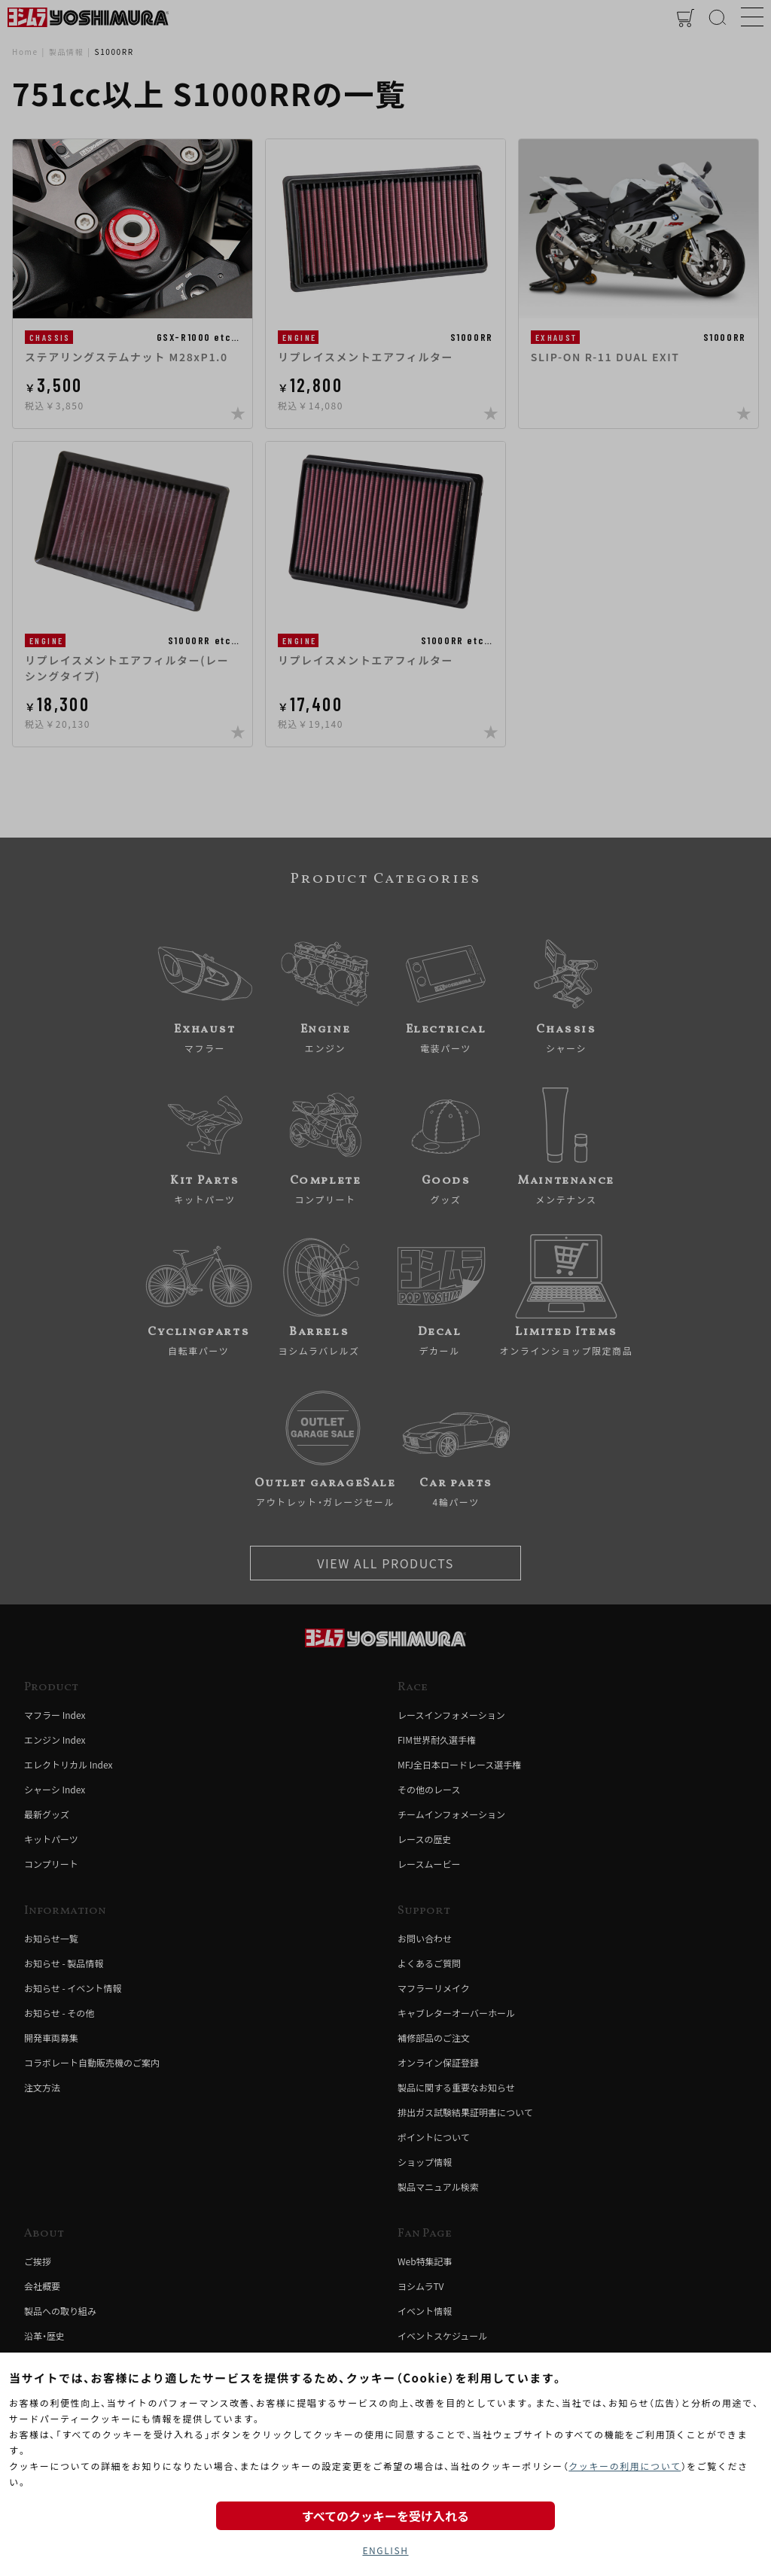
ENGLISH (385, 2550)
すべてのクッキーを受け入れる (385, 2516)
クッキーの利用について (624, 2465)
